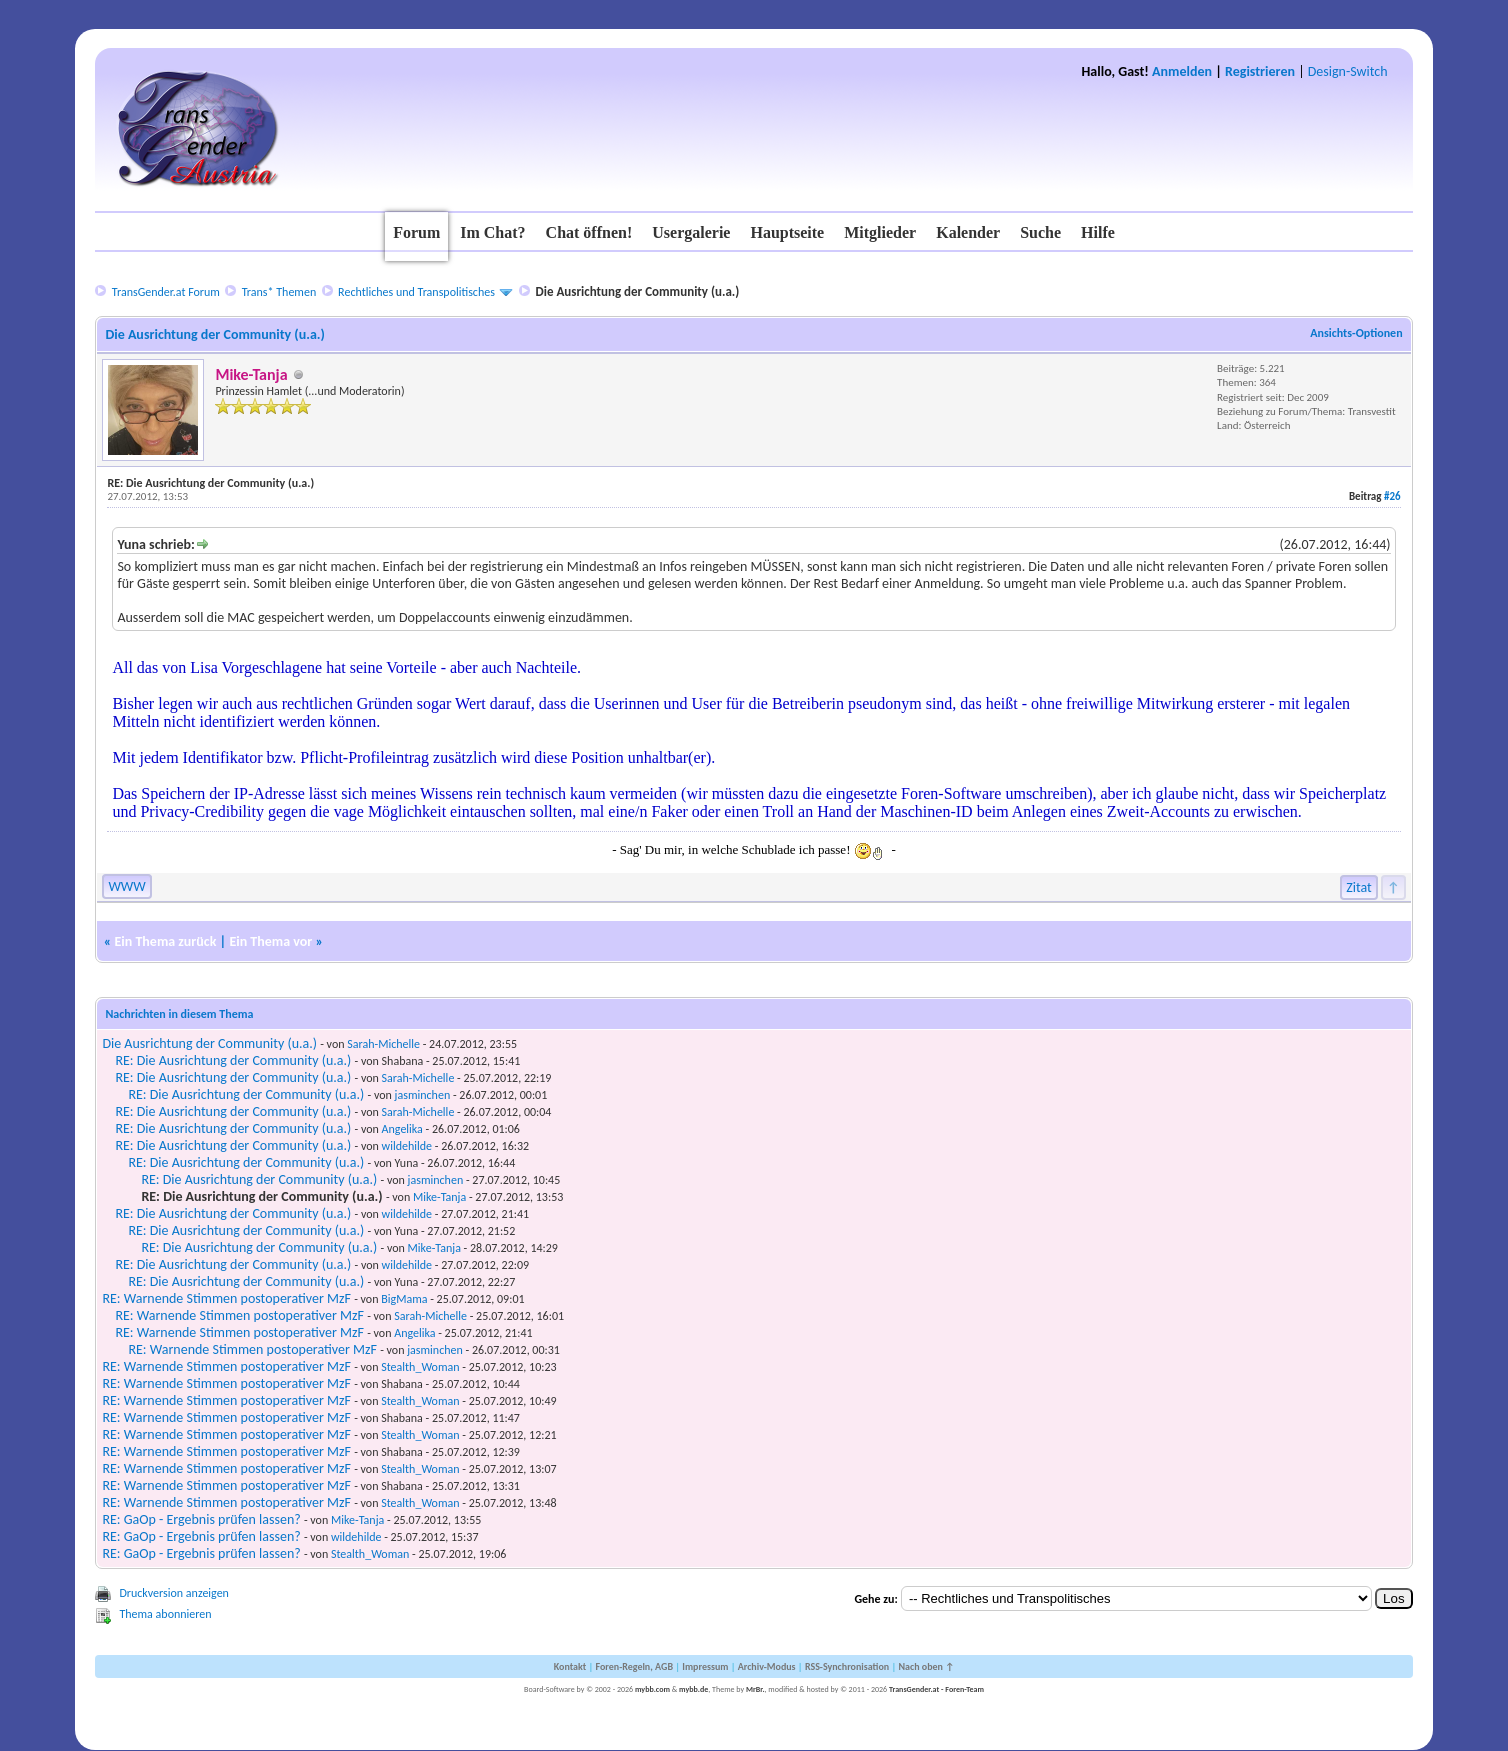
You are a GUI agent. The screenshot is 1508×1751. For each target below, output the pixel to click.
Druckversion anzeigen (174, 1593)
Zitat (1359, 887)
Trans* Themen (279, 292)
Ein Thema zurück (165, 941)
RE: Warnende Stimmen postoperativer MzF (226, 1298)
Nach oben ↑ (926, 1666)
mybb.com (652, 1689)
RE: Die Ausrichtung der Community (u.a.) (233, 1060)
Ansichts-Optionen (1356, 333)
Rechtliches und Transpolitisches (416, 292)
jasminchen (423, 1095)
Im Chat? (492, 232)
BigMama (404, 1299)
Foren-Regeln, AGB (634, 1666)
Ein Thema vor (270, 941)
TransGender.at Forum (166, 292)
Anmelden (1182, 71)
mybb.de (693, 1689)
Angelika (402, 1129)
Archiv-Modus (767, 1666)
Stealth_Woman (420, 1367)
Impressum (705, 1666)
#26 (1392, 496)
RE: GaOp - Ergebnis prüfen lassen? (201, 1519)
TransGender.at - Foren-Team (936, 1689)
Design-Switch (1348, 71)
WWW (126, 886)
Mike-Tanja (439, 1197)
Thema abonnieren (165, 1614)
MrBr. (755, 1689)
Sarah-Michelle (383, 1044)
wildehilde (407, 1146)
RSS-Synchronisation (847, 1666)
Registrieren (1260, 71)
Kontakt (570, 1666)
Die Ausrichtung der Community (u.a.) (209, 1043)
